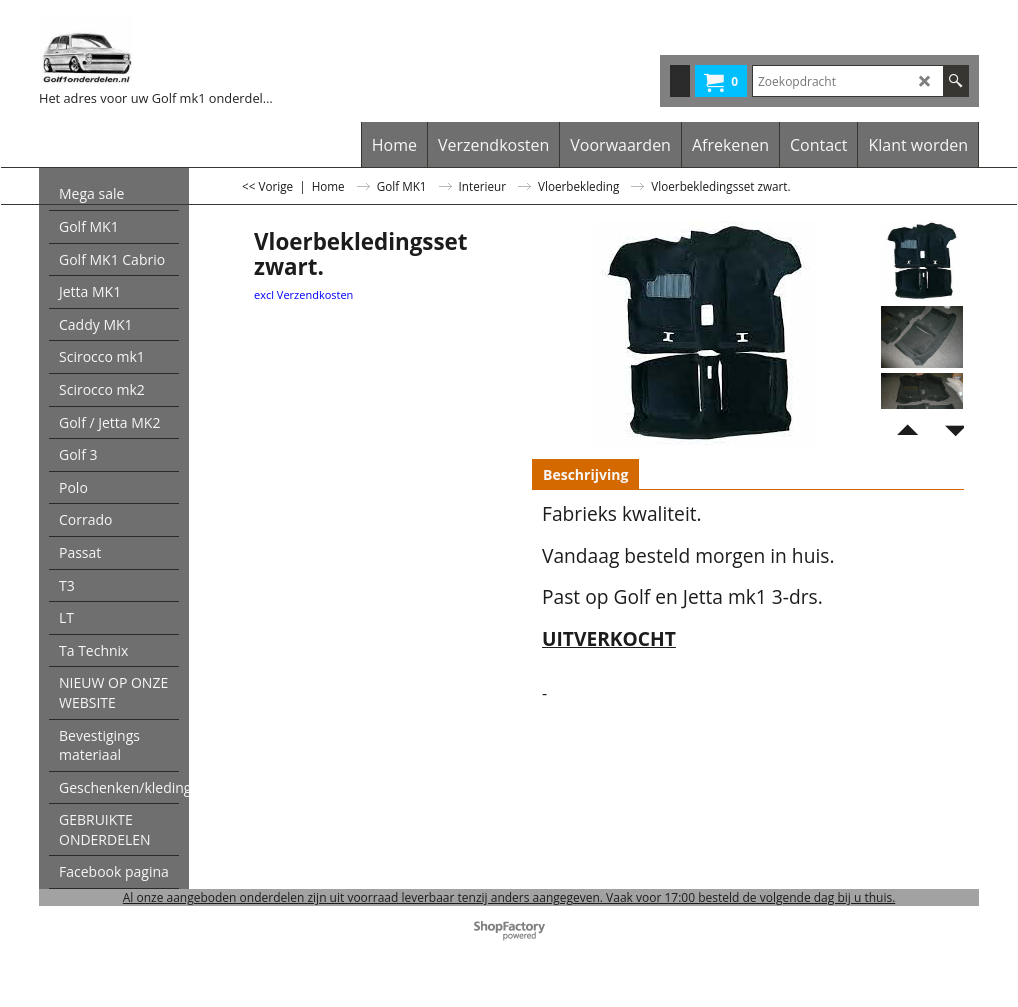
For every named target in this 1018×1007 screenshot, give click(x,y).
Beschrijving (585, 474)
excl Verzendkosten (303, 294)
